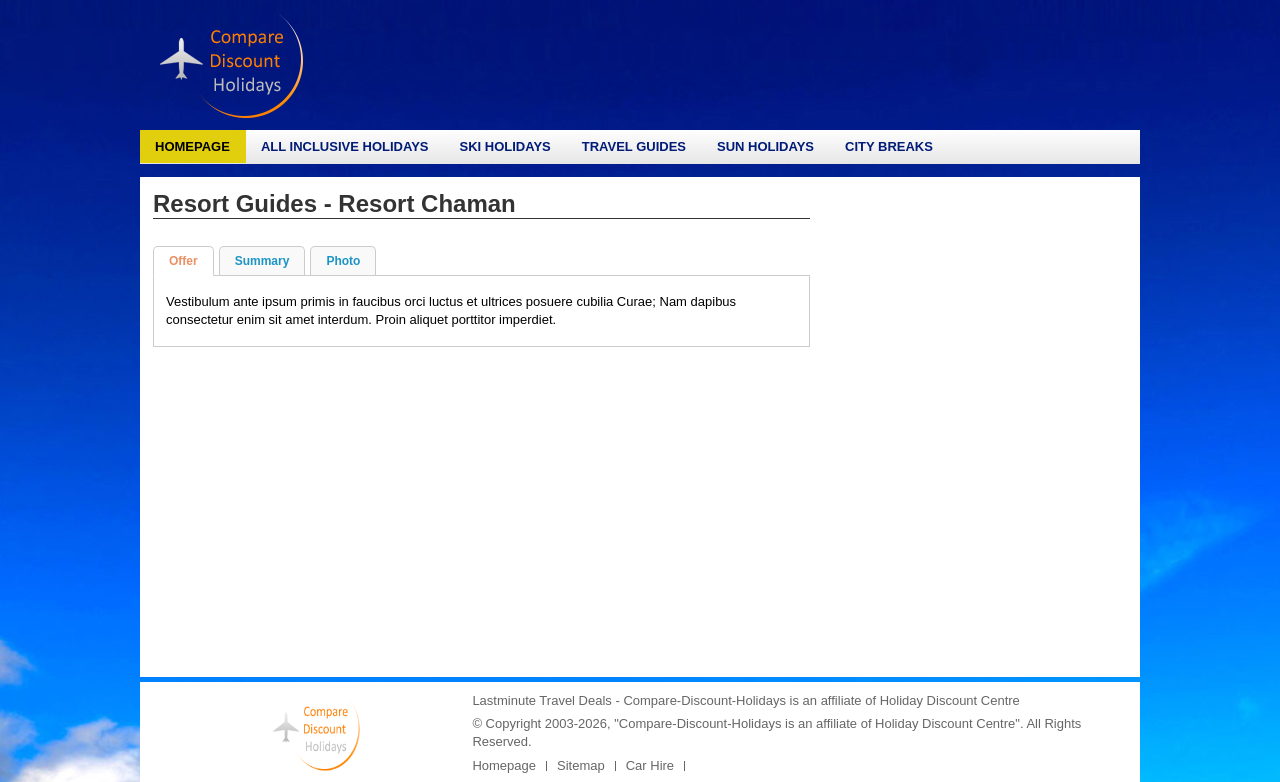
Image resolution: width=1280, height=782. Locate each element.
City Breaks (889, 146)
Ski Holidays (504, 146)
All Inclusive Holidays (345, 146)
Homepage (192, 146)
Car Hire (650, 765)
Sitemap (581, 765)
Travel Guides (634, 146)
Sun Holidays (765, 146)
